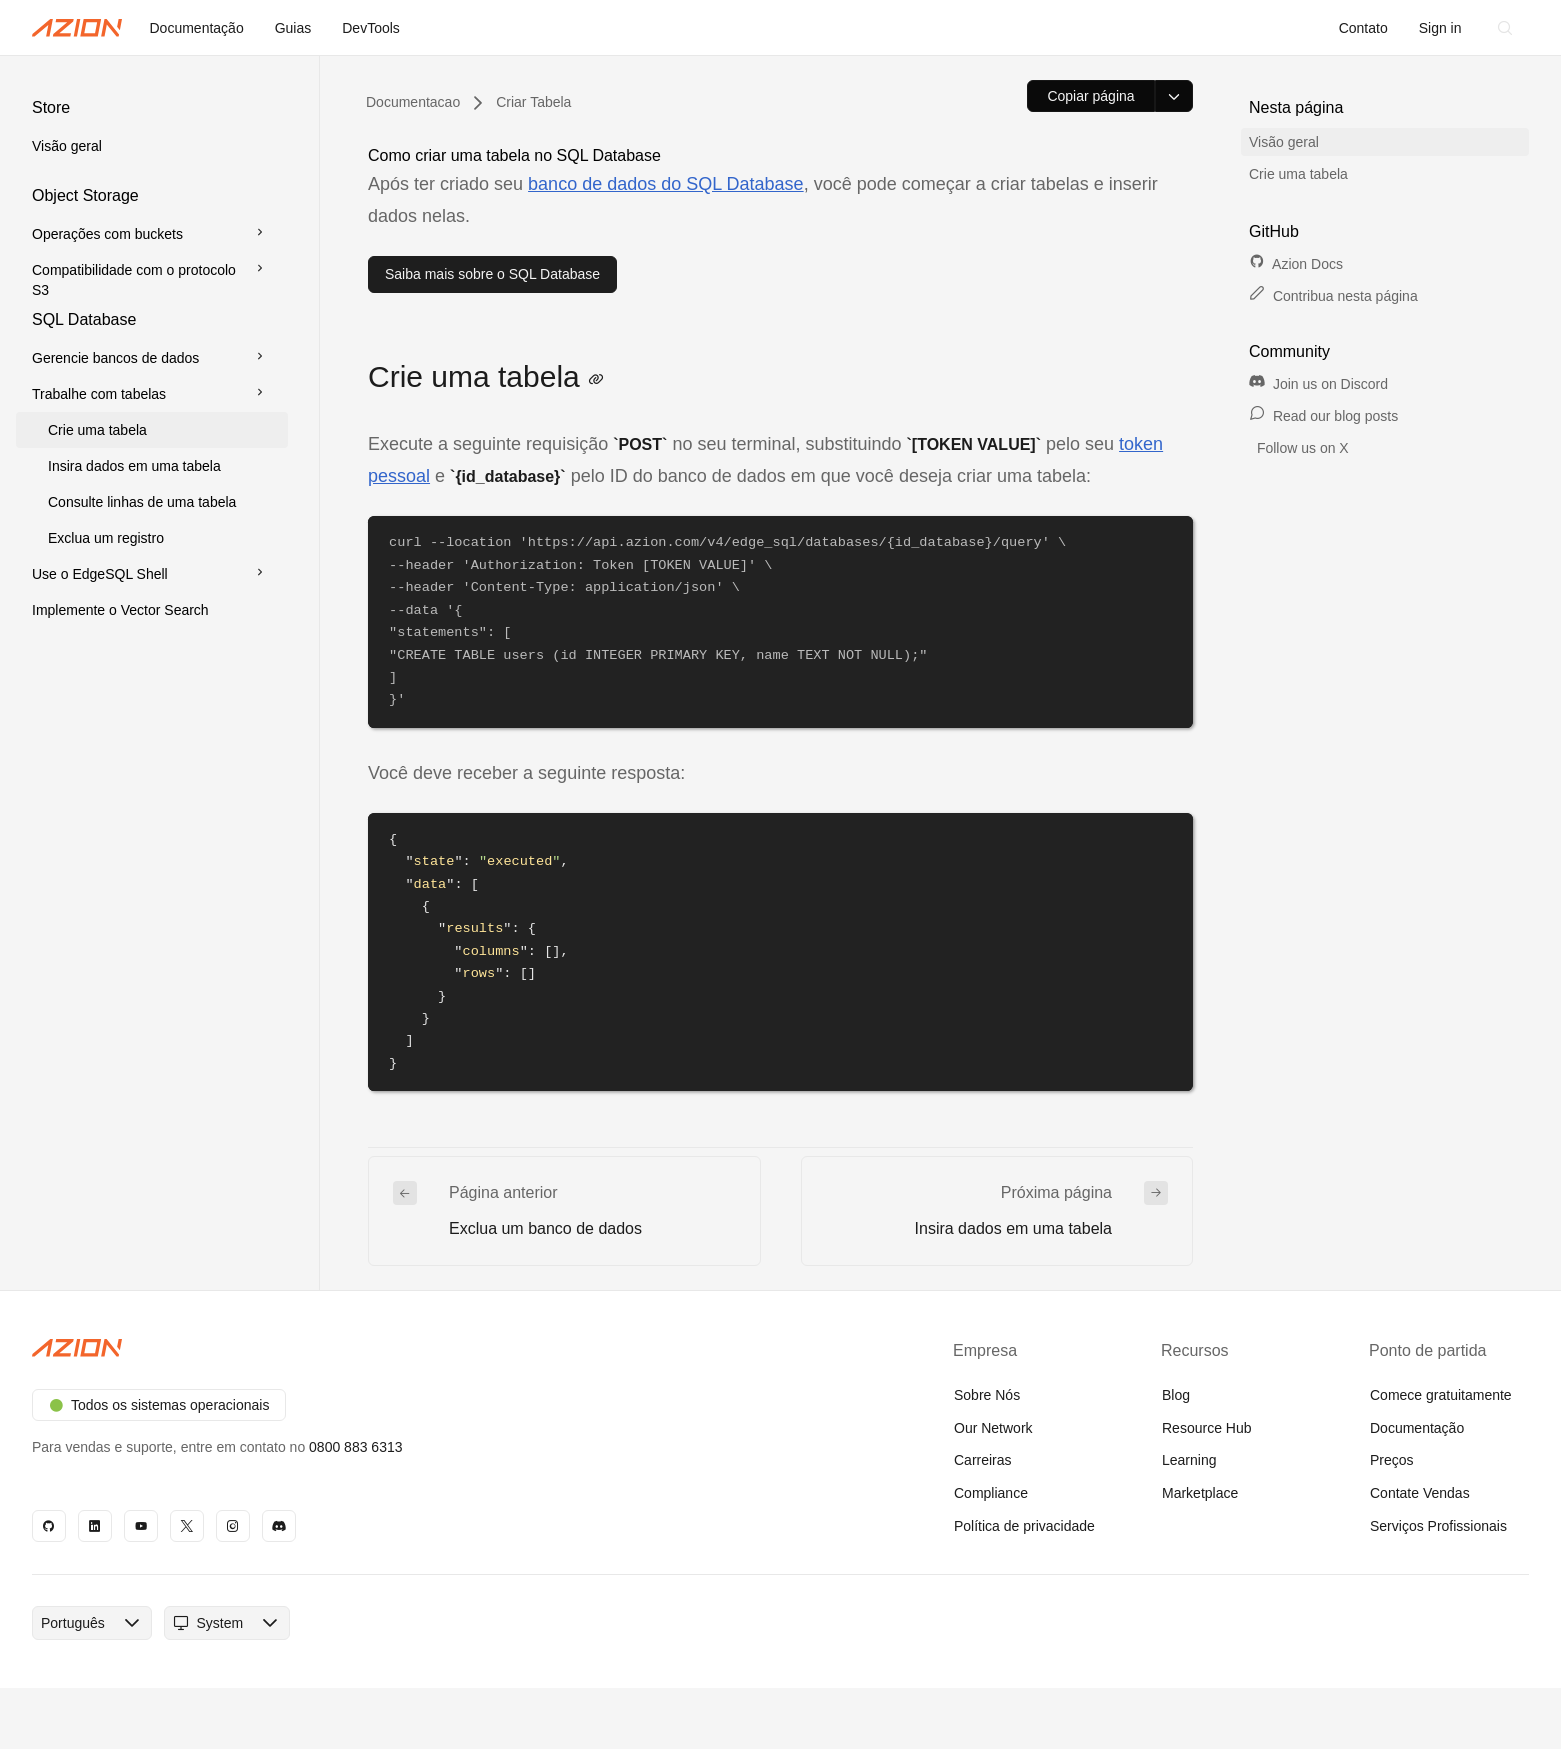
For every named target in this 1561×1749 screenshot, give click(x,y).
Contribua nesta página (1333, 296)
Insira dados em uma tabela (134, 466)
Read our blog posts (1323, 416)
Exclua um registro (106, 538)
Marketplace (1200, 1493)
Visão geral (67, 146)
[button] (152, 130)
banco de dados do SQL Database (666, 184)
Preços (1392, 1460)
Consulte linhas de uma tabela (142, 502)
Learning (1189, 1460)
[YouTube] (141, 1526)
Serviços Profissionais (1438, 1526)
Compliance (991, 1493)
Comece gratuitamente (1441, 1395)
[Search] (1505, 28)
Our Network (993, 1428)
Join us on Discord (1318, 384)
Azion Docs (1296, 264)
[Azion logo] (394, 1348)
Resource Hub (1207, 1428)
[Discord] (279, 1526)
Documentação (1417, 1428)
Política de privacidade (1024, 1526)
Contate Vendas (1420, 1493)
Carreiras (983, 1460)
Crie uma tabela (97, 430)
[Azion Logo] (77, 28)
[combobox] (73, 1623)
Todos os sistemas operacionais (159, 1405)
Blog (1176, 1395)
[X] (187, 1526)
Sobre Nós (987, 1395)
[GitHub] (49, 1526)
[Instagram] (233, 1526)
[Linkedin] (95, 1526)
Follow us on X (1301, 448)
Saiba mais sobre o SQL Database (492, 274)
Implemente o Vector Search (120, 610)
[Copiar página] (1091, 96)
